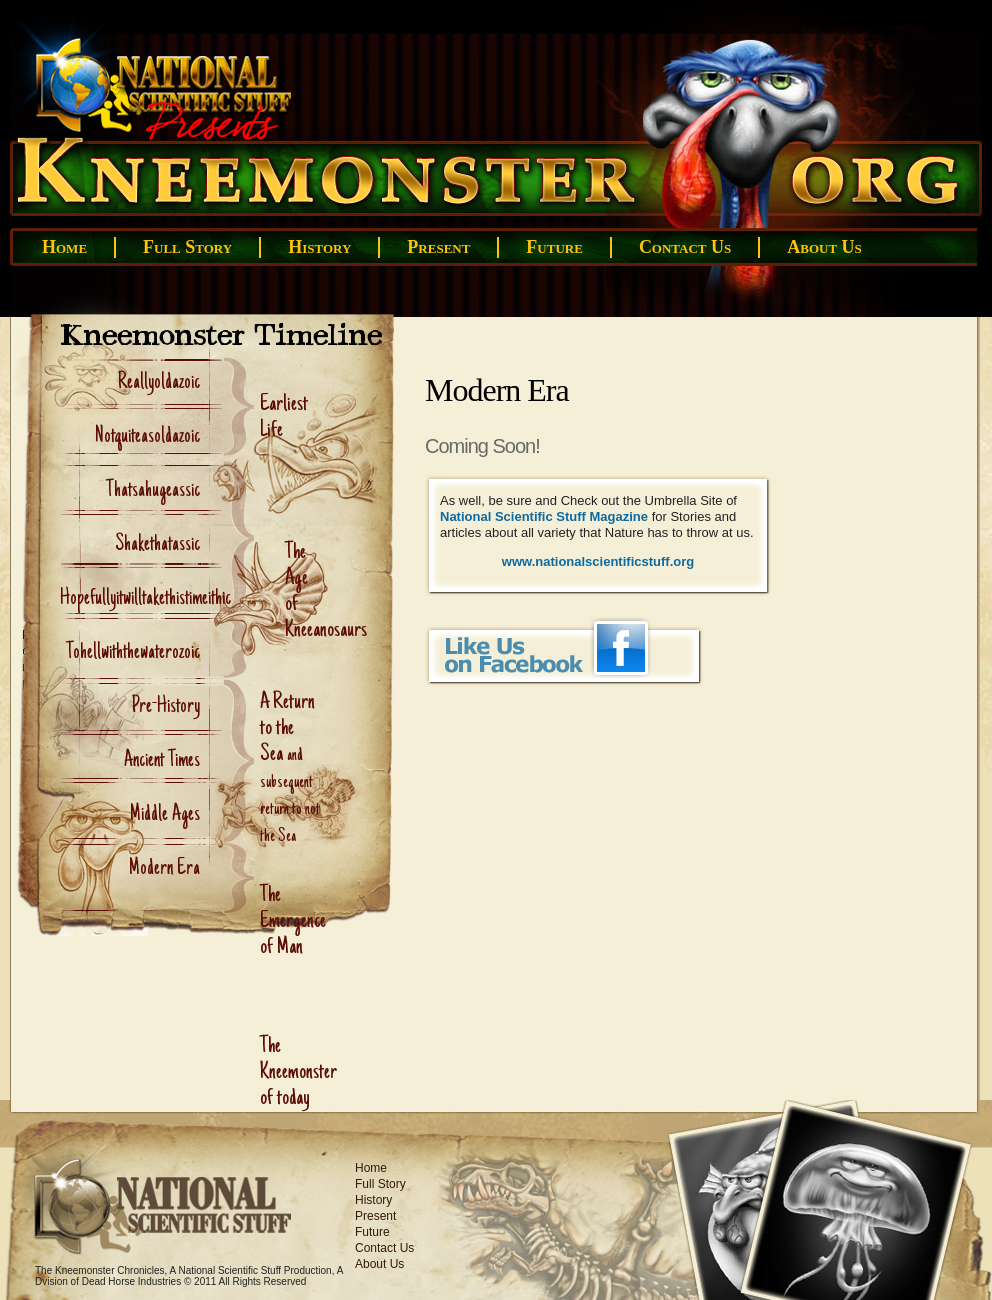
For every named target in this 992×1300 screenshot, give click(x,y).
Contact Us (685, 247)
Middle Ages (165, 815)
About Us (824, 247)
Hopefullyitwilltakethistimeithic (145, 599)
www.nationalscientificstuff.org (598, 561)
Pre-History (165, 707)
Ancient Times (162, 761)
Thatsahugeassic (153, 491)
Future (554, 247)
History (319, 247)
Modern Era (164, 869)
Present (438, 247)
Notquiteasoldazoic (147, 437)
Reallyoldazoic (159, 383)
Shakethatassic (157, 545)
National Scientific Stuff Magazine (544, 516)
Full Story (187, 247)
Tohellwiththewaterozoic (133, 653)
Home (64, 247)
